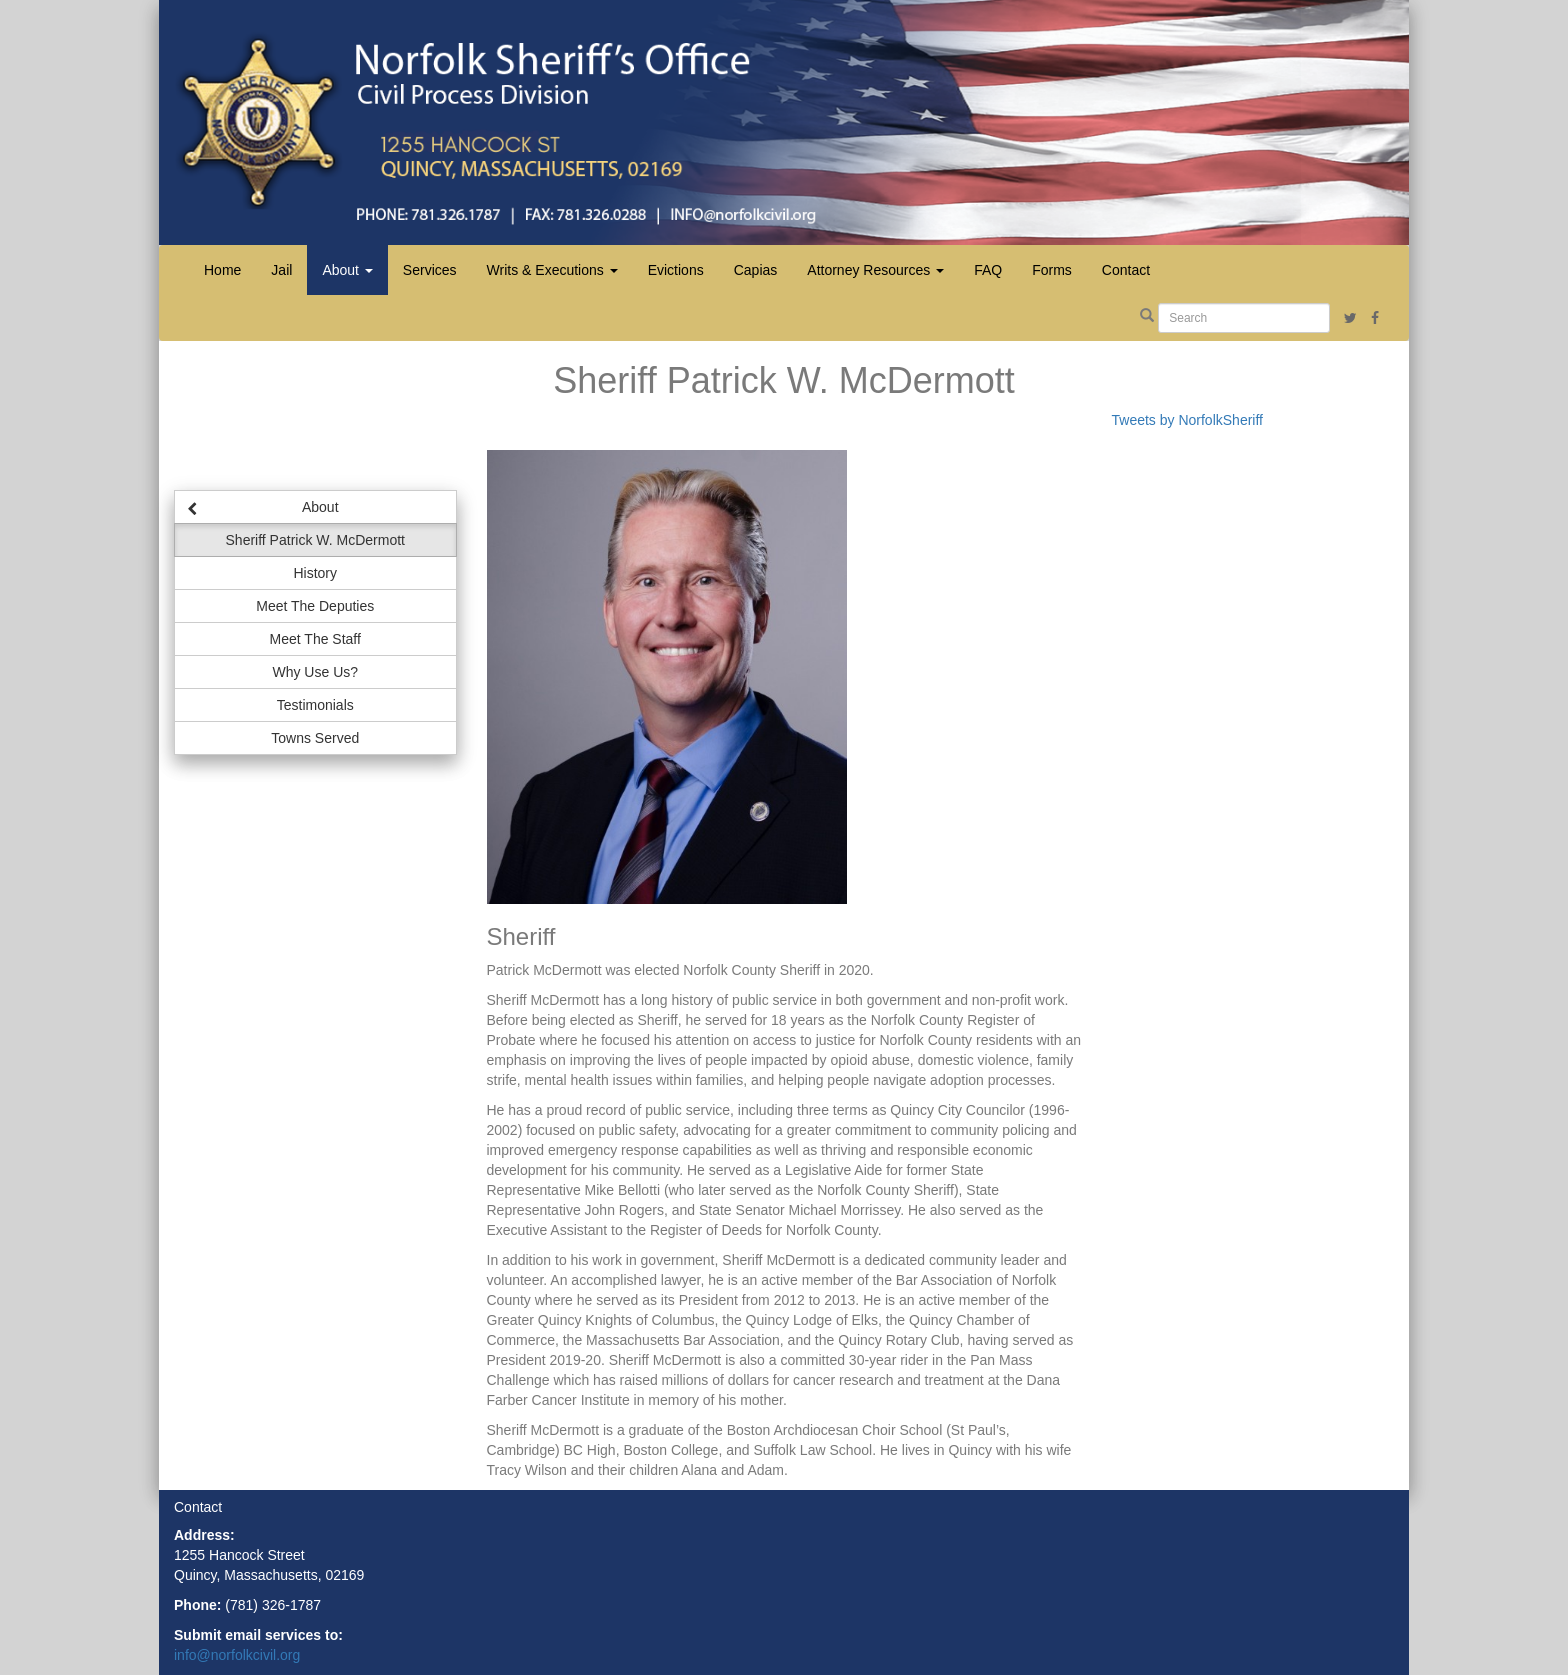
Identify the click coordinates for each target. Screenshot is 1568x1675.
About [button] (347, 270)
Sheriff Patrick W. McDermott (315, 540)
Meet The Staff (315, 639)
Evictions (676, 270)
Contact (1126, 270)
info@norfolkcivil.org (237, 1655)
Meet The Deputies (315, 606)
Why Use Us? (315, 672)
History (315, 573)
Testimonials (315, 705)
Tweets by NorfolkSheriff (1187, 420)
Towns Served (315, 738)
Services (430, 270)
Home (222, 270)
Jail (281, 270)
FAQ (988, 270)
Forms (1052, 270)
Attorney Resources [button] (875, 270)
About (263, 506)
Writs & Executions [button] (552, 270)
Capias (756, 270)
